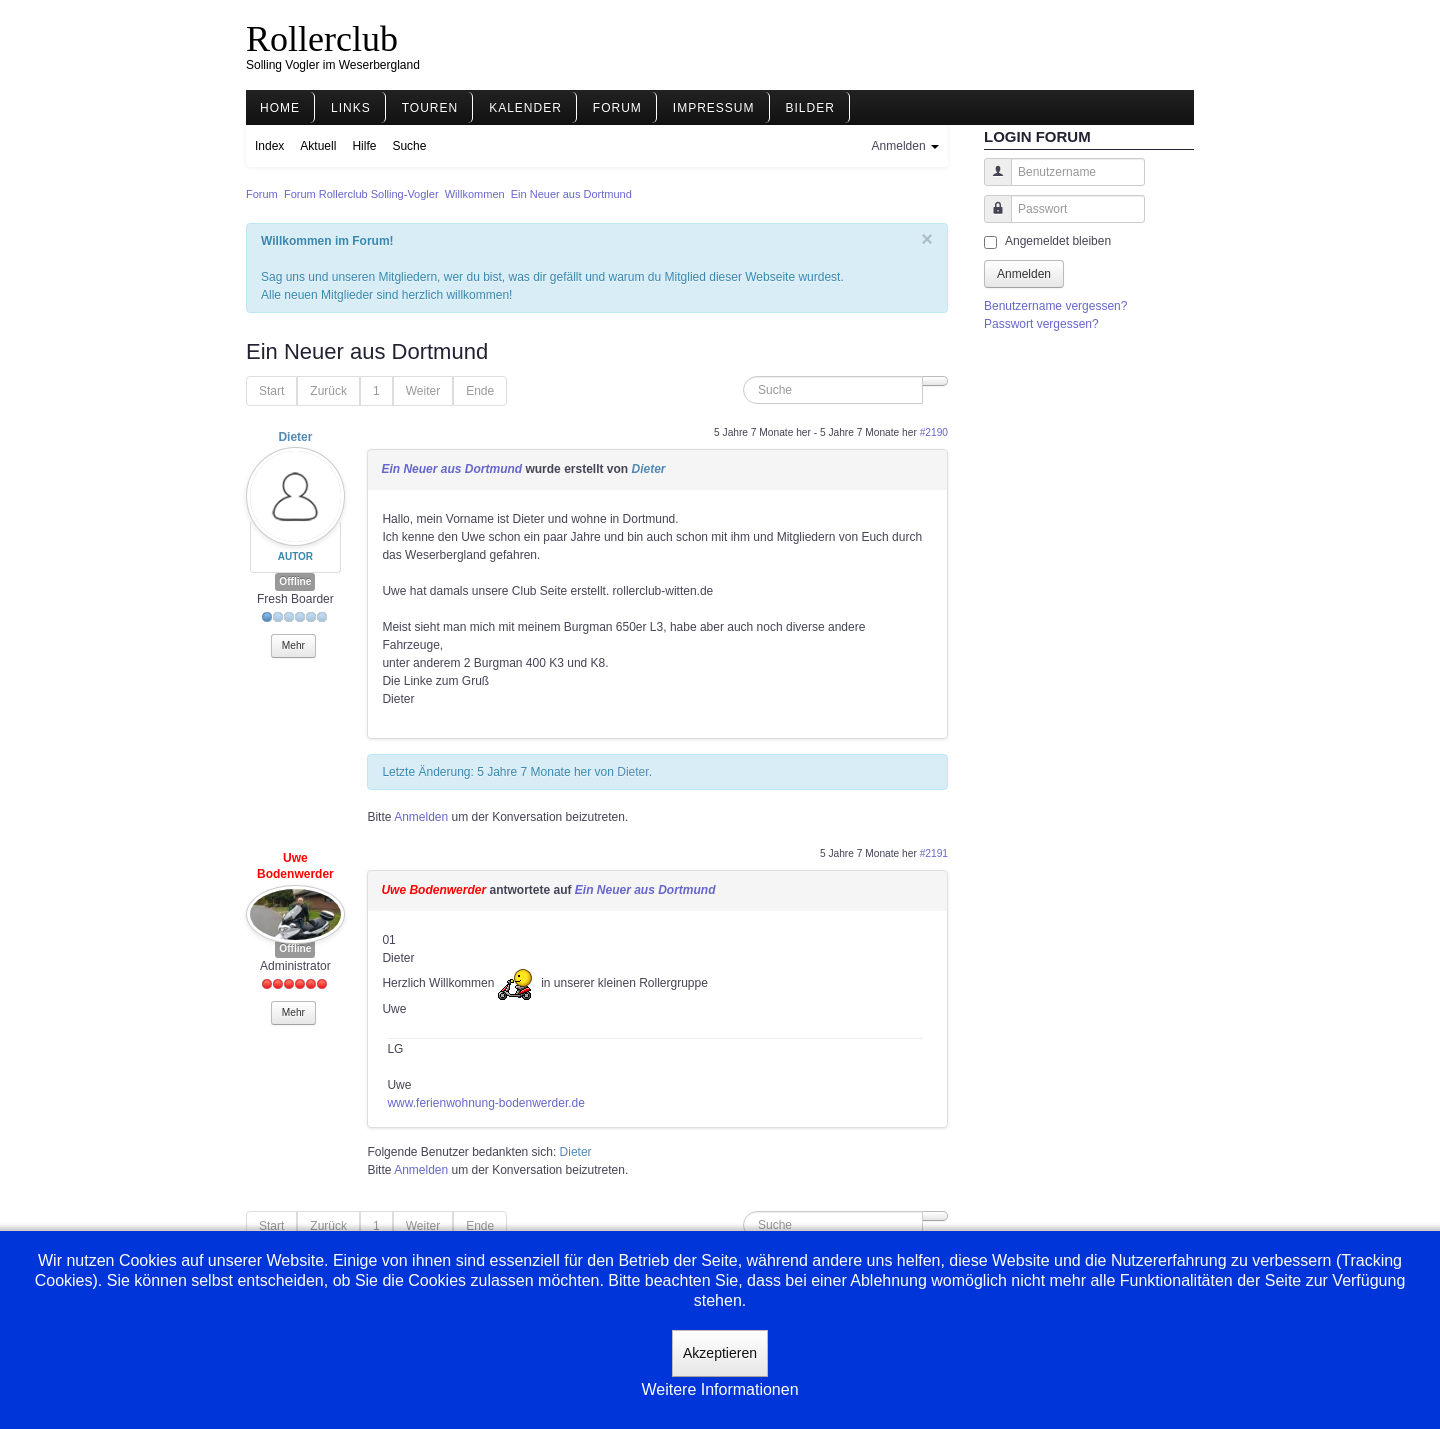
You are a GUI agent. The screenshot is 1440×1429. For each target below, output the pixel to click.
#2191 (934, 853)
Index (269, 146)
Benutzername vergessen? (1055, 306)
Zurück (328, 391)
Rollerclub (322, 39)
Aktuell (318, 146)
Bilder (810, 108)
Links (351, 108)
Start (271, 391)
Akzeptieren (720, 1353)
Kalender (525, 108)
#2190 (934, 432)
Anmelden (421, 817)
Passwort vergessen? (1041, 324)
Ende (480, 391)
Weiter (423, 391)
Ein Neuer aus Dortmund (451, 469)
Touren (430, 108)
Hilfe (364, 146)
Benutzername (990, 181)
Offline (295, 581)
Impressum (714, 108)
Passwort (990, 218)
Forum (617, 108)
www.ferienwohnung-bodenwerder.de (485, 1103)
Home (280, 108)
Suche (409, 146)
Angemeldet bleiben (1058, 241)
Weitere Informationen (719, 1389)
